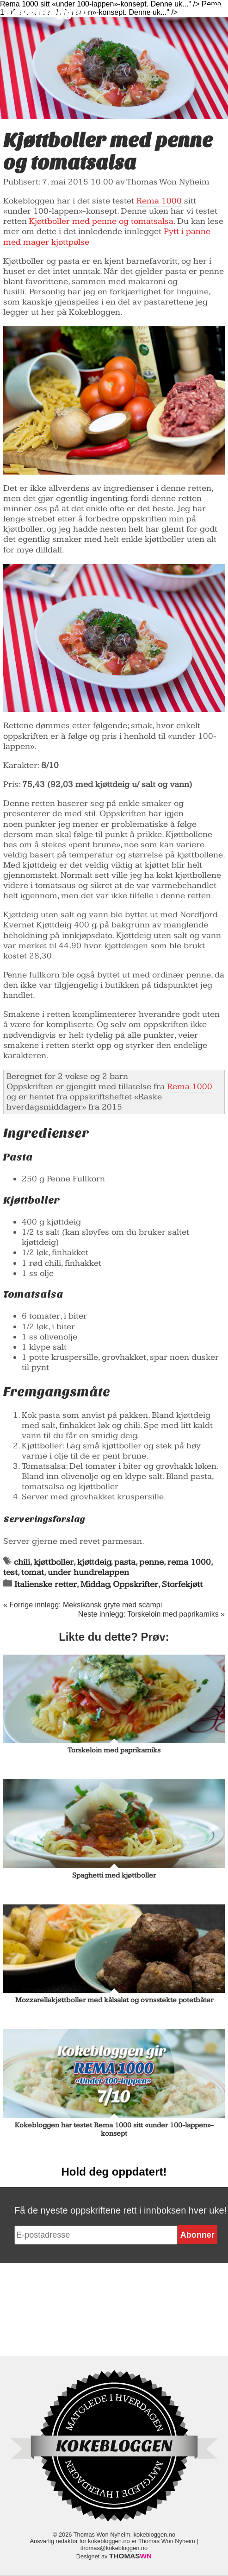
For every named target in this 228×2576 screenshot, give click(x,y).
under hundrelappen (88, 1572)
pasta (125, 1562)
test (10, 1572)
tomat (32, 1572)
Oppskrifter (135, 1584)
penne (151, 1562)
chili (22, 1562)
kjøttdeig (94, 1562)
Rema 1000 (159, 201)
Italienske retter (45, 1584)
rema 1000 (189, 1562)
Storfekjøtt (182, 1584)
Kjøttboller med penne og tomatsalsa (101, 221)
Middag (95, 1584)
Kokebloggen (45, 12)
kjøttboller (54, 1562)
